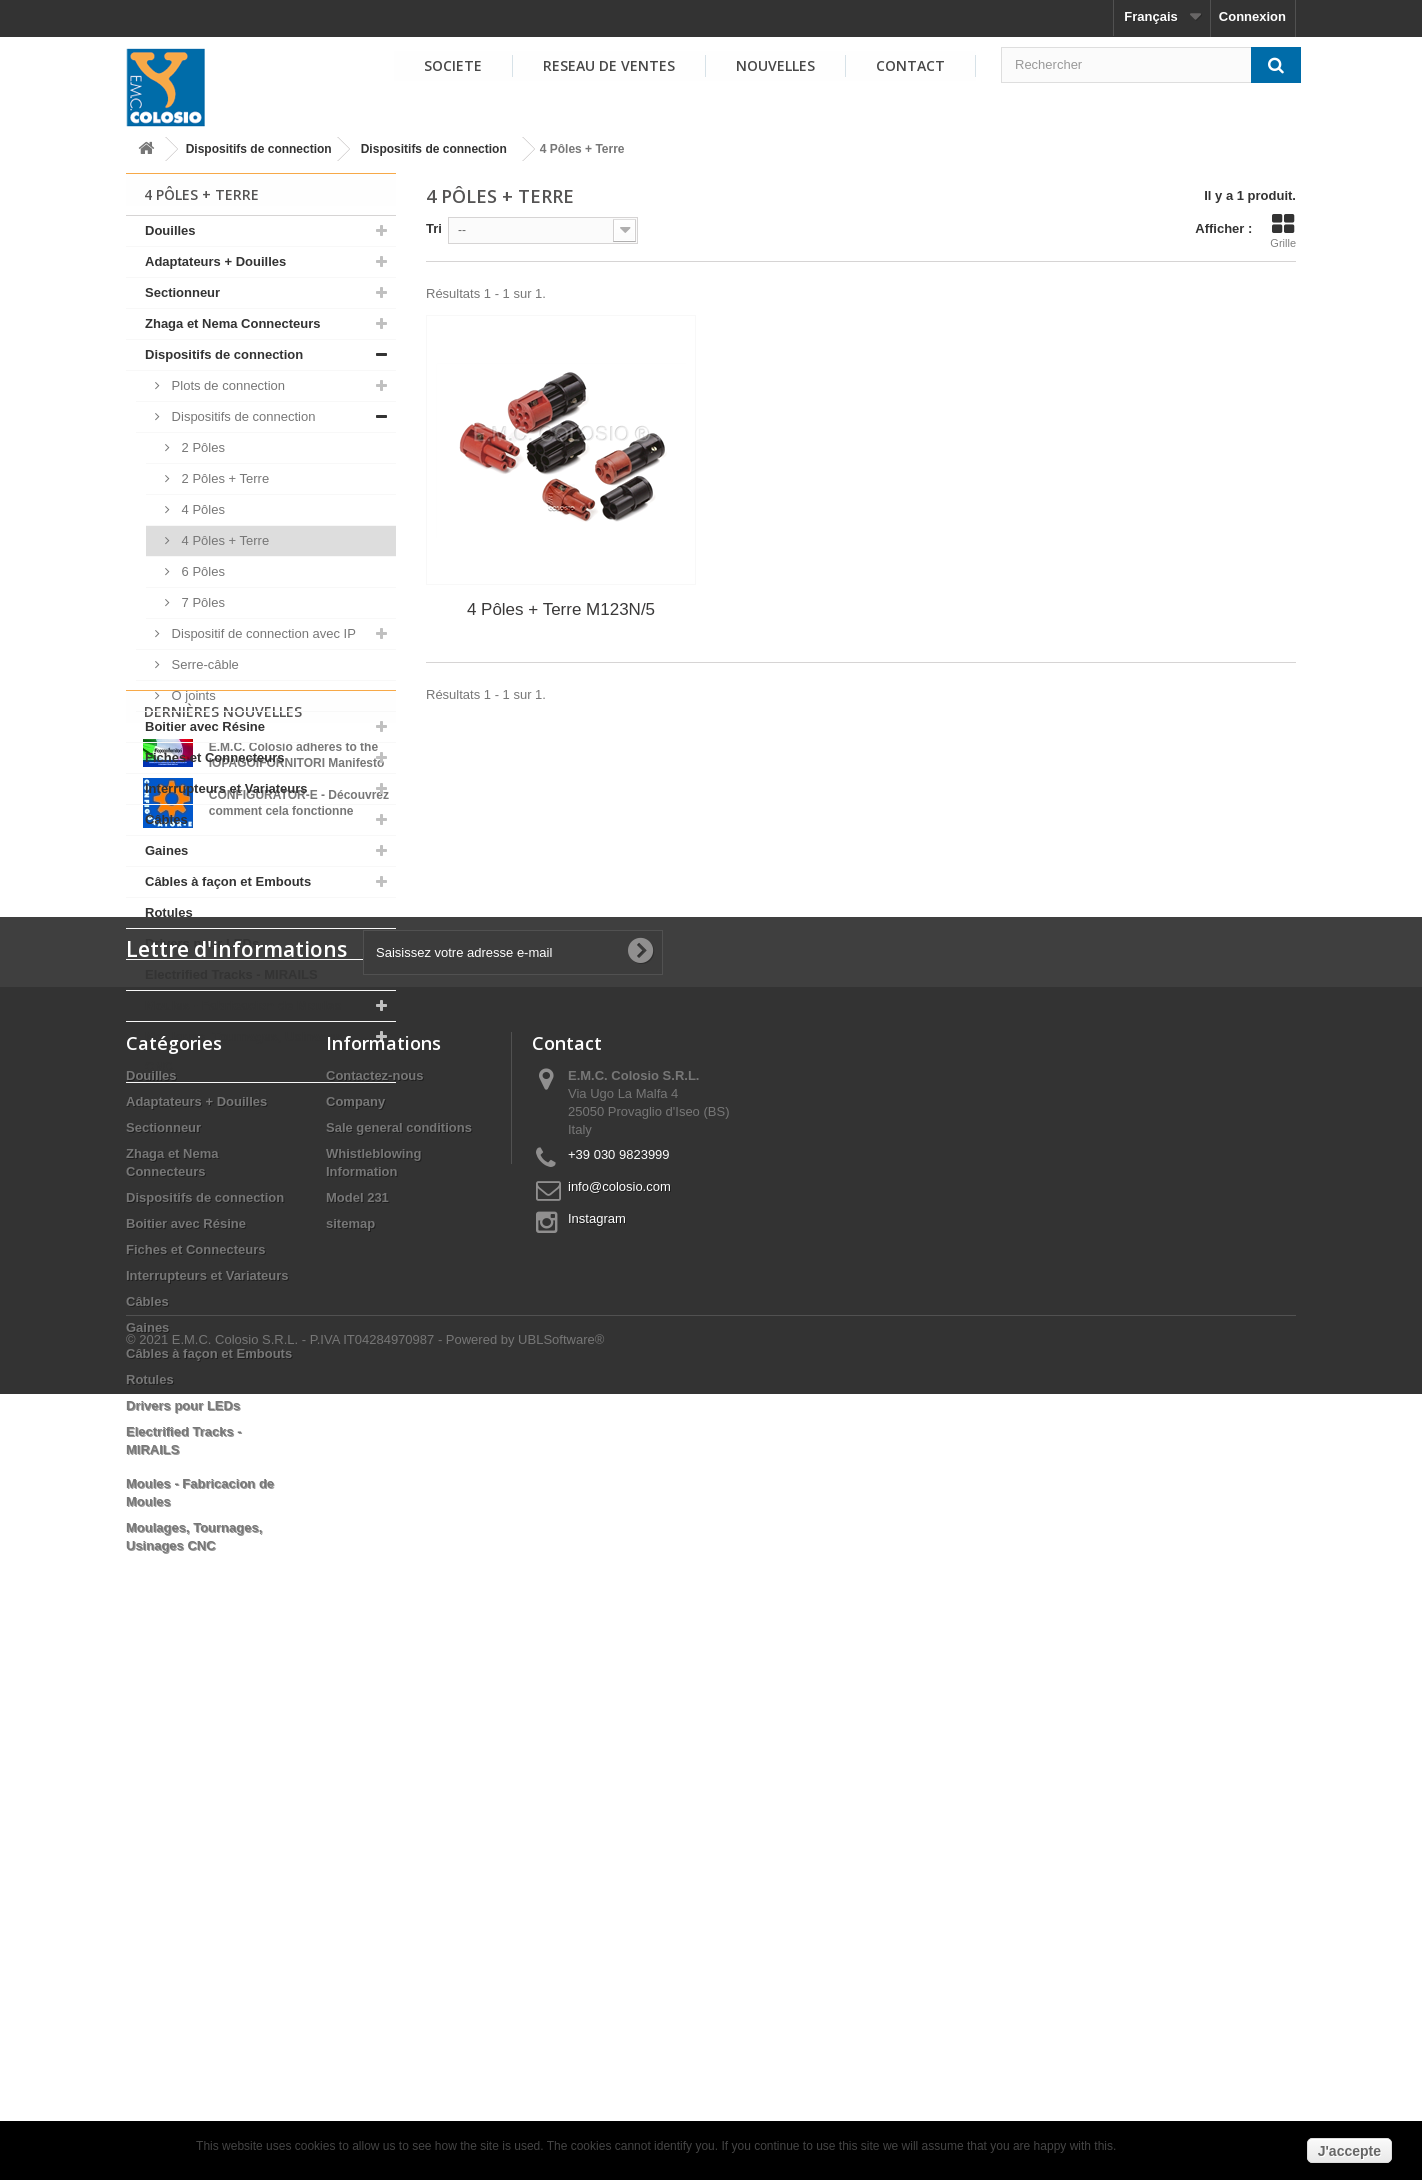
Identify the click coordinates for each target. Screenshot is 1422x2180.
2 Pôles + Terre (223, 478)
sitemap (350, 1731)
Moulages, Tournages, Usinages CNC (244, 1051)
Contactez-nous (375, 1583)
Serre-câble (203, 664)
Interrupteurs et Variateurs (226, 788)
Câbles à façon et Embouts (228, 881)
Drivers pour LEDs (202, 943)
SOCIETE (453, 65)
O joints (192, 695)
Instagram (597, 1726)
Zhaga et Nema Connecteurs (233, 323)
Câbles (166, 819)
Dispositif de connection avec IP (262, 633)
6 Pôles (201, 571)
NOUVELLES (775, 65)
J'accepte (1349, 2151)
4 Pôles (201, 509)
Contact (910, 65)
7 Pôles (201, 602)
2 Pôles (201, 447)
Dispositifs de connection (259, 149)
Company (355, 1609)
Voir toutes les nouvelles (261, 1330)
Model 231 (357, 1705)
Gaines (166, 850)
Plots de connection (226, 385)
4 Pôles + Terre (223, 540)
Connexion (1252, 16)
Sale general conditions (399, 1635)
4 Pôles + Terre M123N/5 (561, 609)
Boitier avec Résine (205, 726)
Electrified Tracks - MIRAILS (231, 974)
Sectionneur (182, 292)
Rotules (169, 912)
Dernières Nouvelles (223, 1134)
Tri (434, 228)
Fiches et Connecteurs (214, 757)
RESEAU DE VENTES (609, 65)
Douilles (170, 230)
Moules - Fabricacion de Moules (243, 1005)
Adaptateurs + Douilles (215, 261)
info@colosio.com (619, 1694)
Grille (1283, 231)
